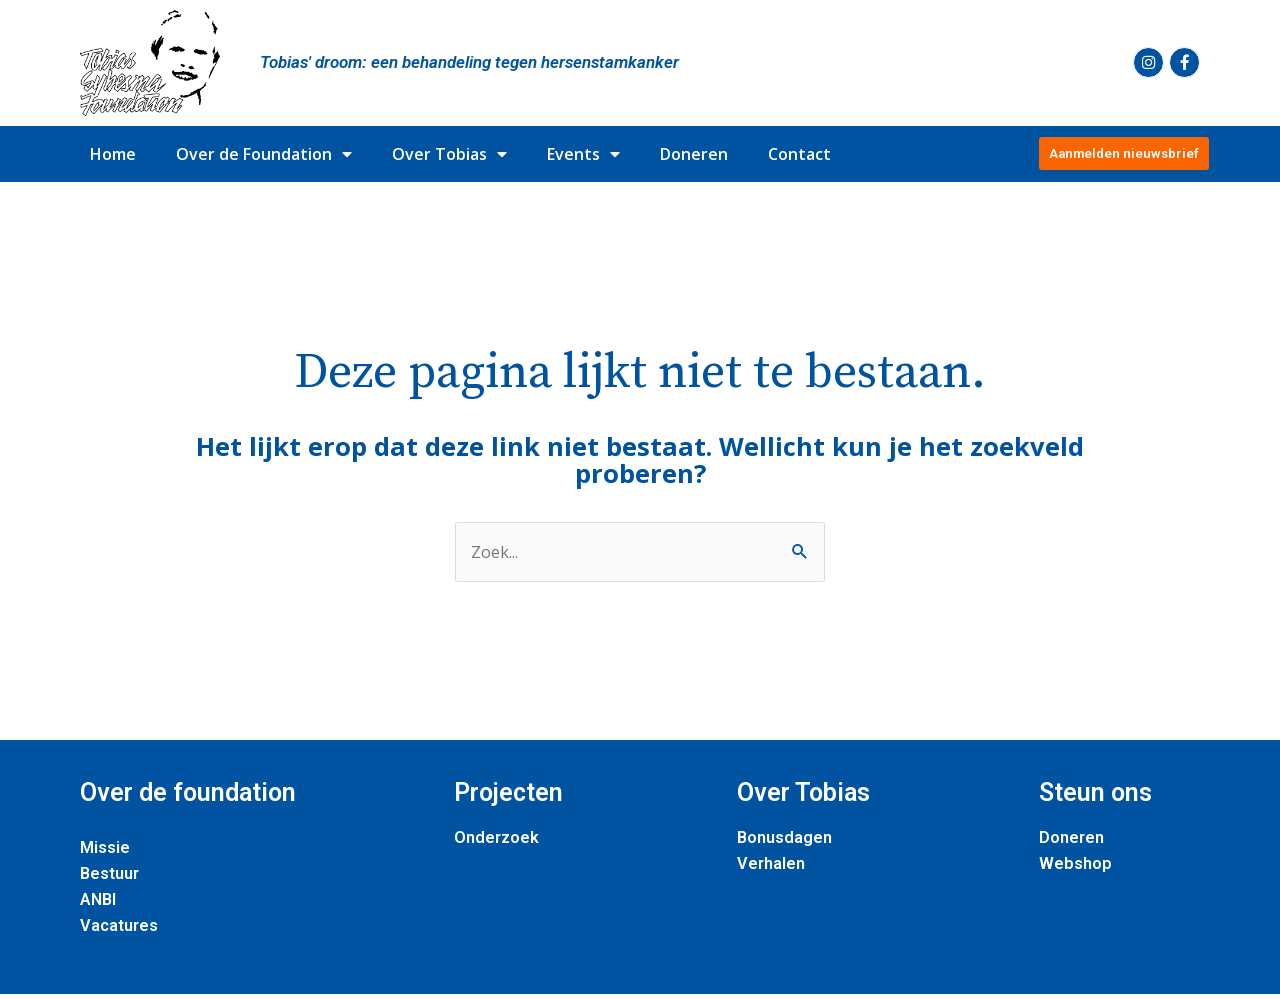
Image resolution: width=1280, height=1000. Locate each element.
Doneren (694, 154)
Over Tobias (449, 154)
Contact (799, 154)
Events (583, 154)
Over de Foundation (264, 154)
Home (113, 154)
